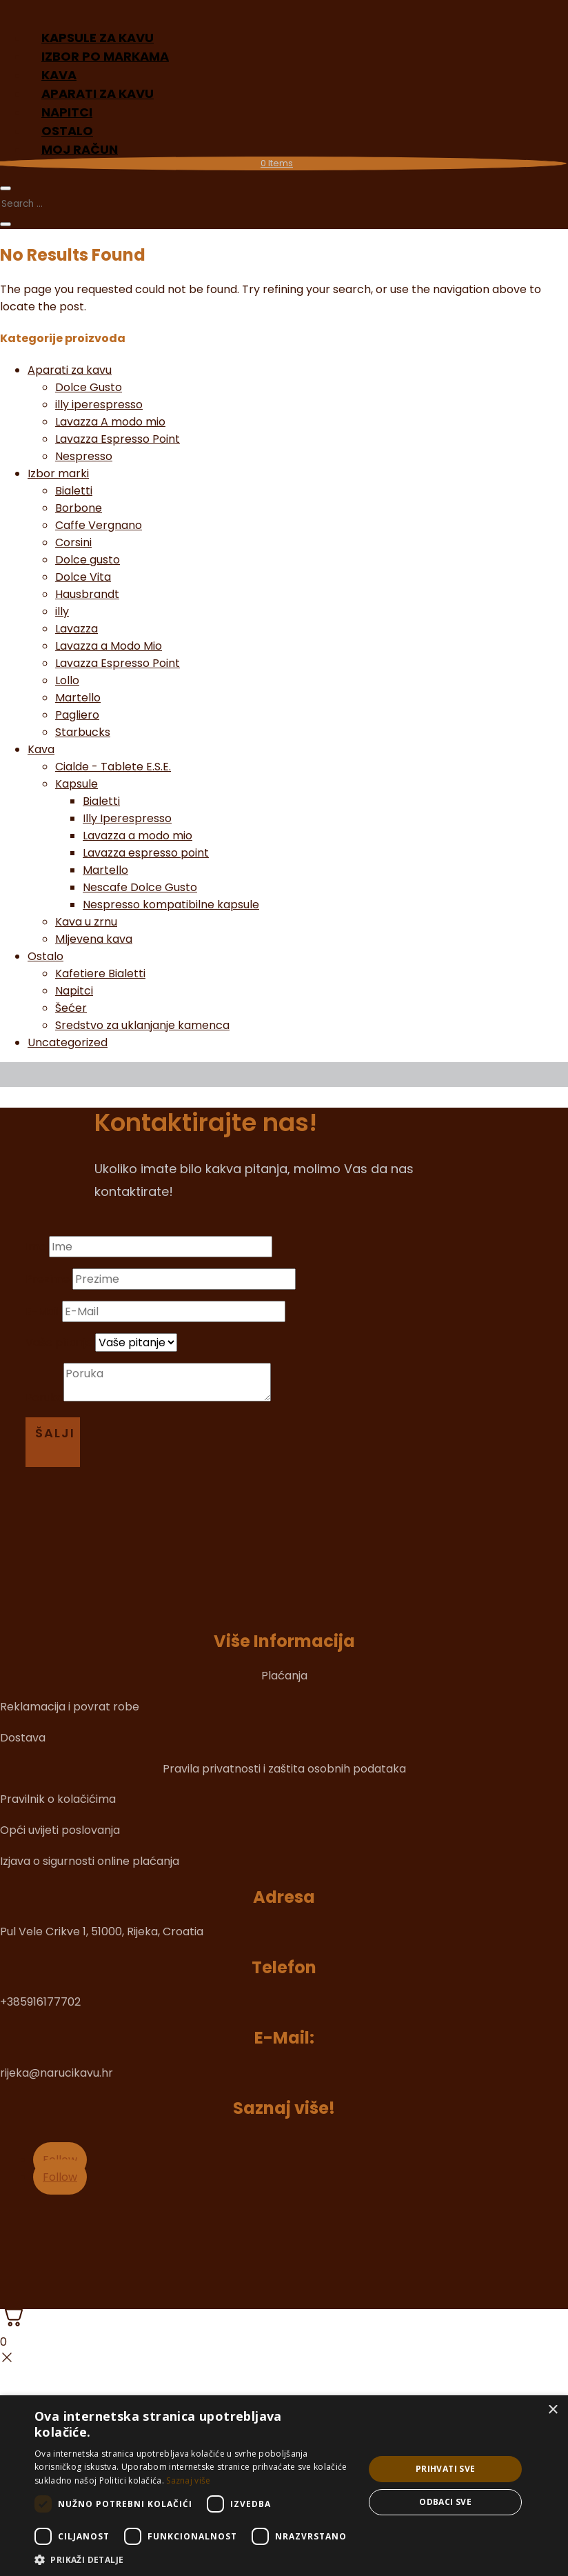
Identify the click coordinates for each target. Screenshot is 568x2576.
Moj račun (79, 149)
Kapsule (76, 784)
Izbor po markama (105, 56)
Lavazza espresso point (146, 853)
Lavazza (76, 629)
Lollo (67, 680)
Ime (36, 1247)
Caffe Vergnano (98, 525)
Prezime (48, 1279)
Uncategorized (68, 1042)
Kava (41, 749)
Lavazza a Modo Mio (108, 646)
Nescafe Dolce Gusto (140, 887)
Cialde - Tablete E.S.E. (113, 767)
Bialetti (73, 491)
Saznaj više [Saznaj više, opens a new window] (188, 2480)
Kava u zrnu (86, 922)
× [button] (552, 2410)
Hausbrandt (87, 594)
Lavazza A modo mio (110, 422)
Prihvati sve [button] (446, 2469)
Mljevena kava (93, 939)
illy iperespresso (99, 404)
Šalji (55, 1432)
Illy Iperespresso (127, 818)
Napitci (74, 991)
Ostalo (45, 956)
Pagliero (77, 715)
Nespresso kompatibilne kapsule (171, 904)
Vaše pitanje (59, 1342)
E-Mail (42, 1311)
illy (62, 611)
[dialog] (284, 2485)
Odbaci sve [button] (445, 2502)
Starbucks (82, 732)
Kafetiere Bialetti (100, 973)
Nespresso (83, 456)
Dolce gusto (87, 560)
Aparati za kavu (70, 370)
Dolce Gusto (88, 387)
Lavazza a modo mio (137, 835)
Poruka (44, 1398)
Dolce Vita (83, 577)
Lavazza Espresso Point (117, 439)
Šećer (71, 1008)
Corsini (73, 542)
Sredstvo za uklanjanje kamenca (142, 1025)
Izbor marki (58, 473)
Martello (78, 698)
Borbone (78, 508)
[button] (194, 2559)
